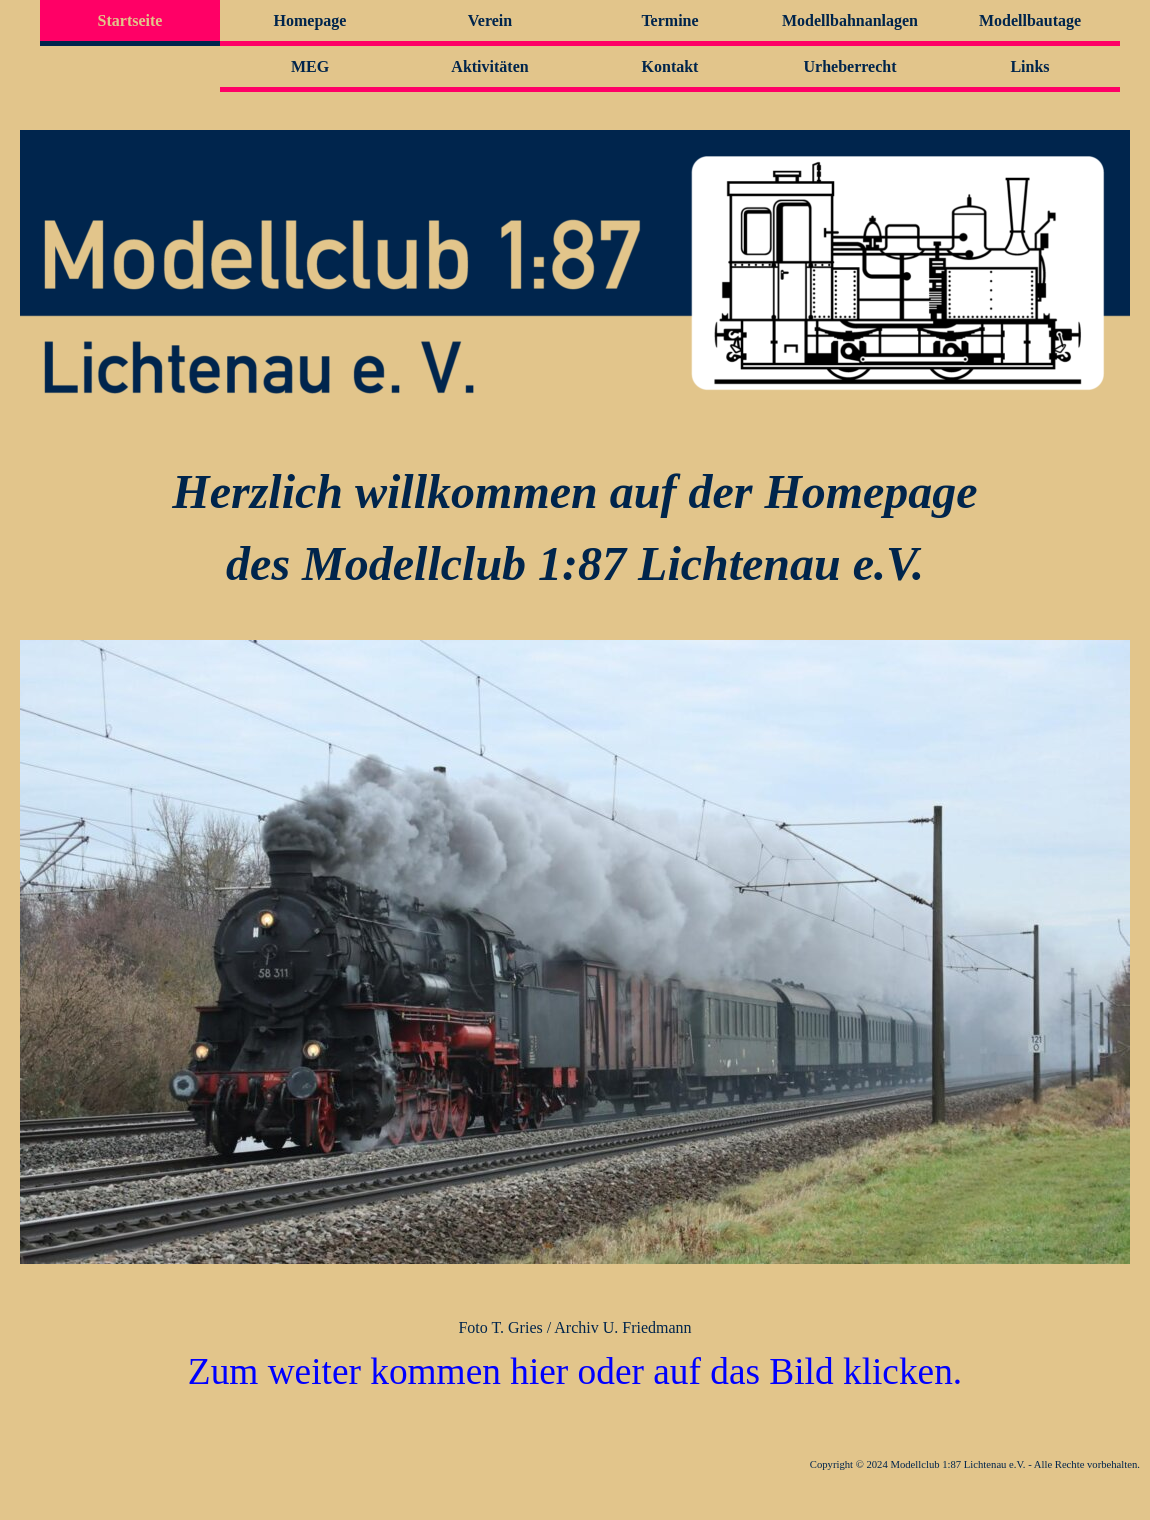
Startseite (130, 20)
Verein (490, 20)
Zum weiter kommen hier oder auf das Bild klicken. (575, 1371)
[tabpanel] (575, 528)
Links (1029, 66)
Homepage (310, 20)
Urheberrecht (850, 66)
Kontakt (670, 66)
